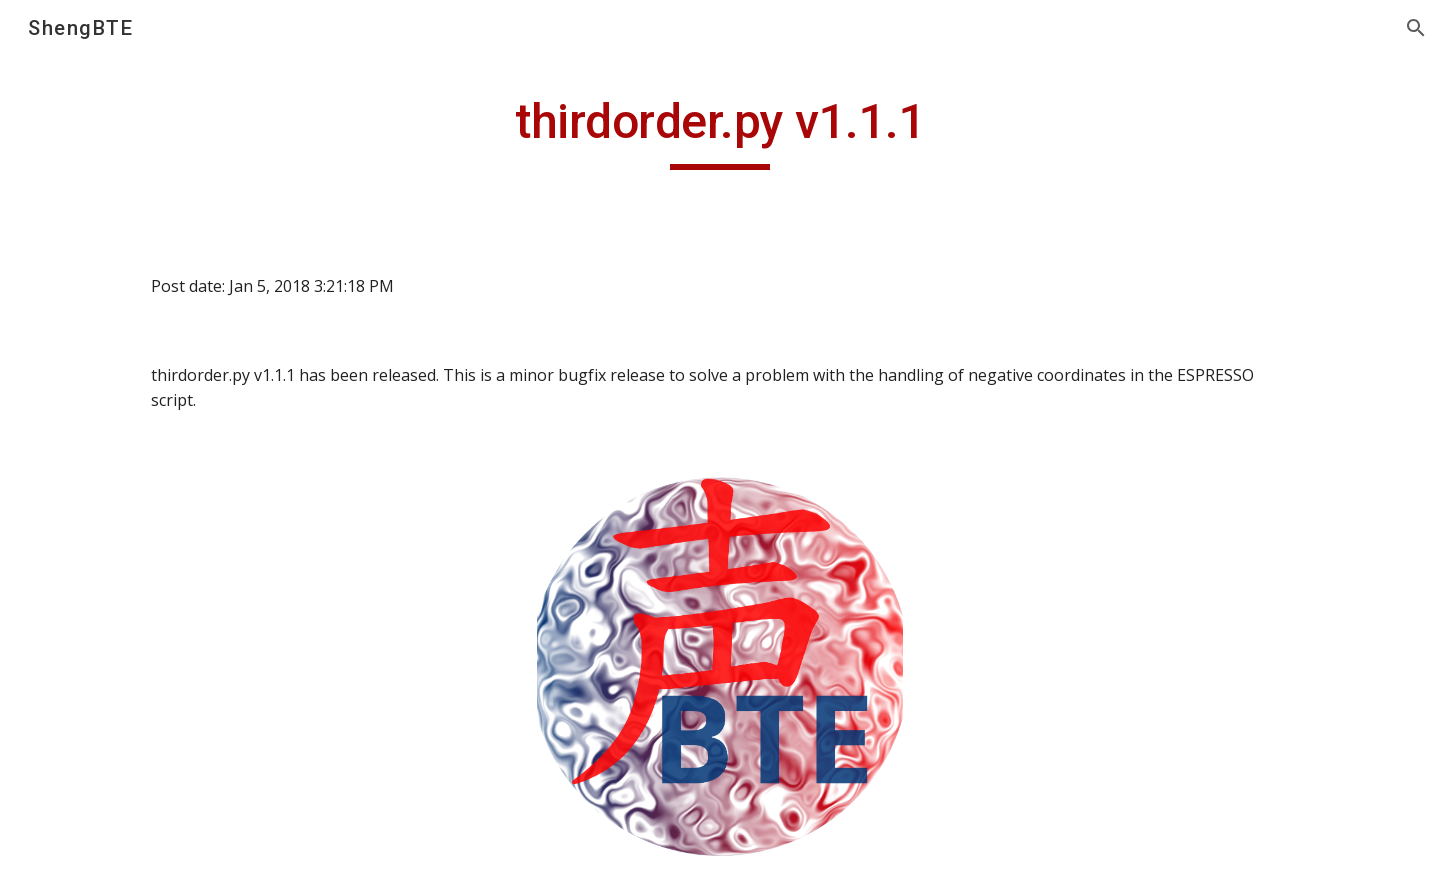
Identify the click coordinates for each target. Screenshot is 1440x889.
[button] (1416, 28)
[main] (720, 131)
